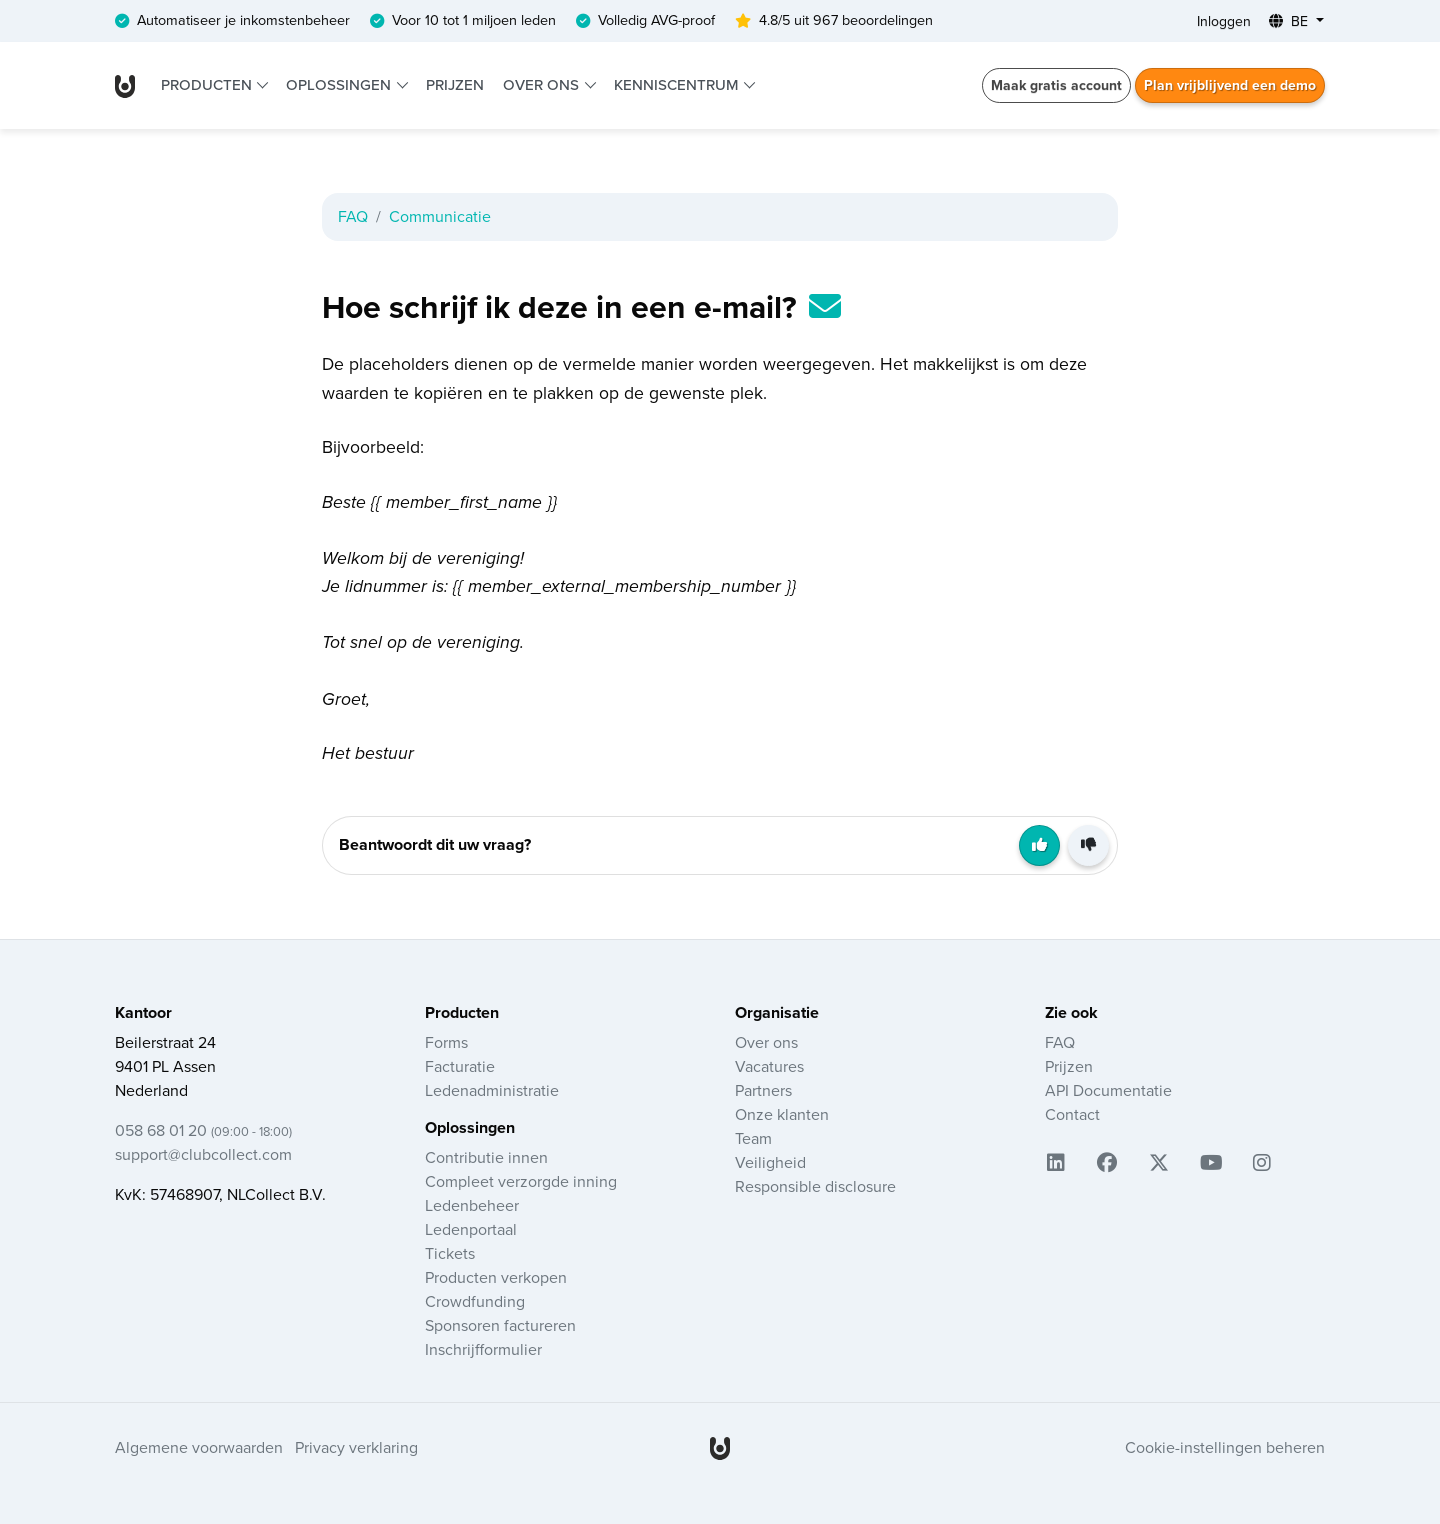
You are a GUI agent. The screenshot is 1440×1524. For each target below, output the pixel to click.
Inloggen (1224, 21)
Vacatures (769, 1067)
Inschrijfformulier (483, 1350)
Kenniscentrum (678, 85)
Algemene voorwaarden (199, 1448)
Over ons (543, 85)
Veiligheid (770, 1163)
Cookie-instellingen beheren (1225, 1448)
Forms (446, 1043)
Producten (208, 85)
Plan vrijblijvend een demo (1230, 85)
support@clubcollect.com (203, 1155)
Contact (1072, 1115)
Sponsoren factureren (500, 1326)
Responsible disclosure (815, 1187)
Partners (763, 1091)
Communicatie (440, 217)
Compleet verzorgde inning (521, 1182)
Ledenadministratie (492, 1091)
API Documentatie (1108, 1091)
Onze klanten (782, 1115)
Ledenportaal (471, 1230)
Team (753, 1139)
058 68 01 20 (203, 1131)
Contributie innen (486, 1158)
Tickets (450, 1254)
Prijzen (455, 85)
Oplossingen (340, 85)
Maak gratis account (1056, 85)
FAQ (353, 217)
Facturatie (460, 1067)
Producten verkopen (496, 1278)
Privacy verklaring (356, 1448)
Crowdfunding (475, 1302)
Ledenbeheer (472, 1206)
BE (1290, 21)
